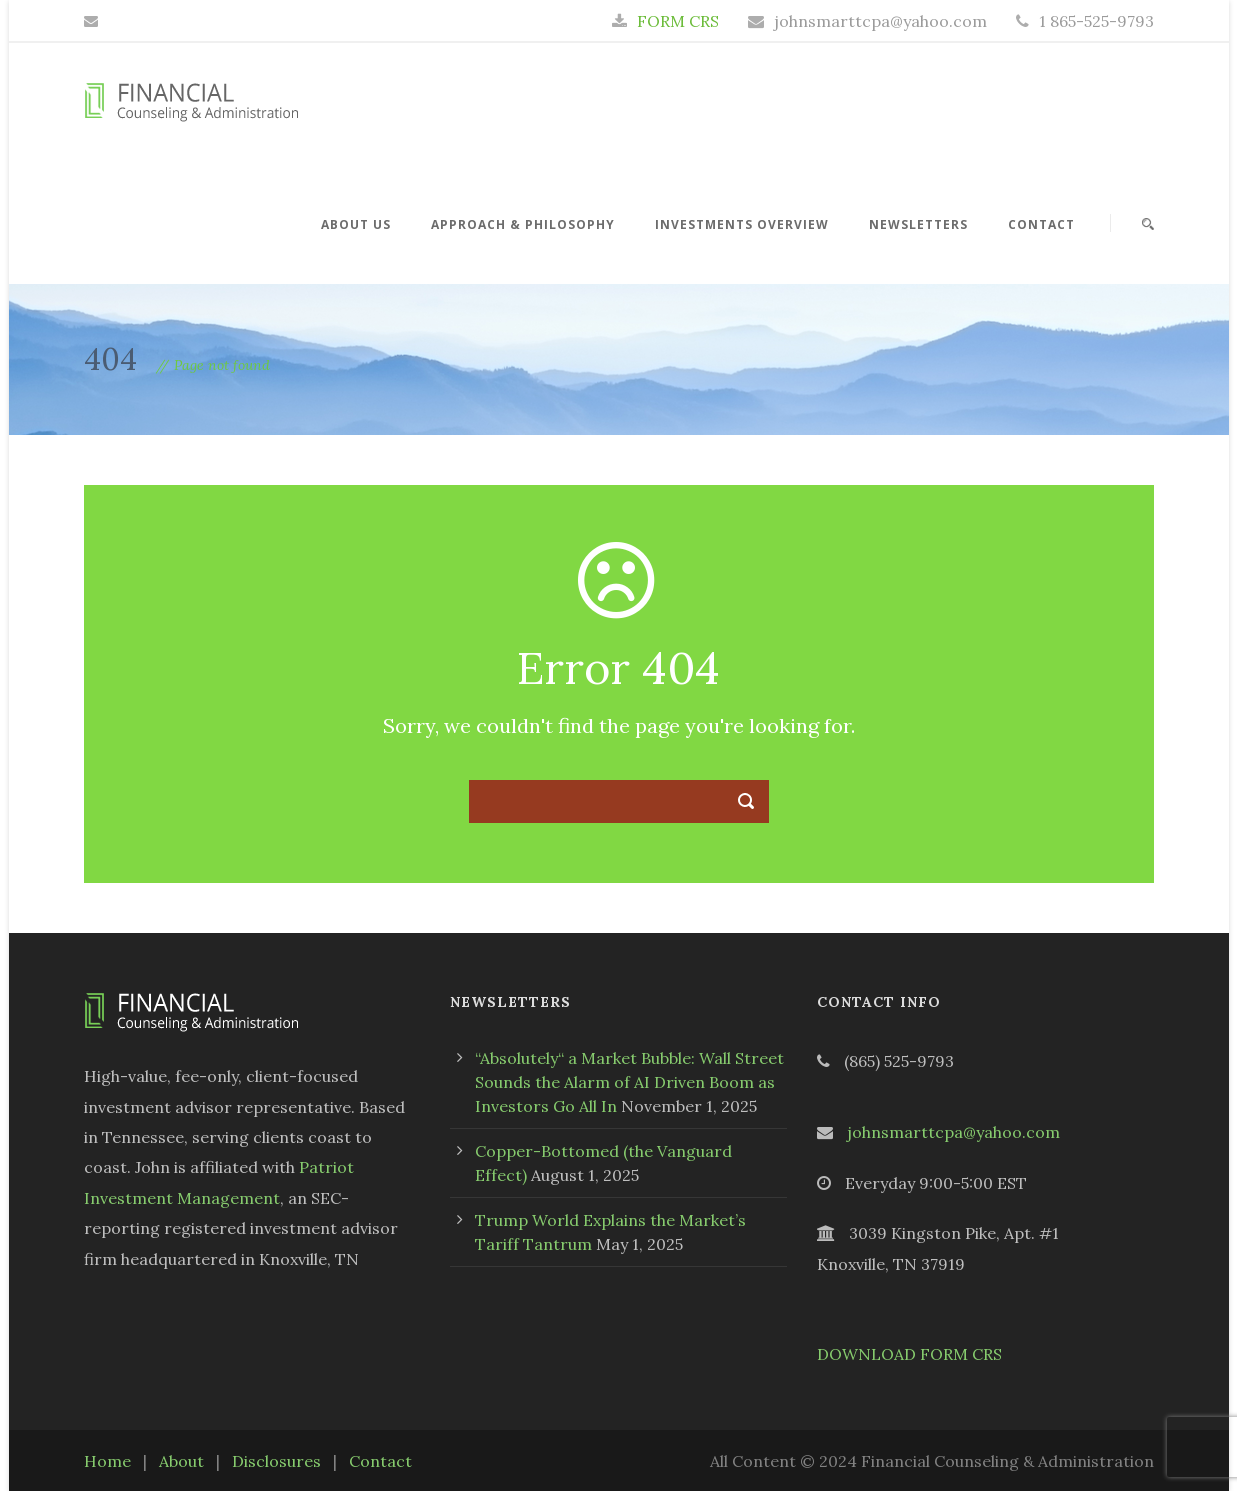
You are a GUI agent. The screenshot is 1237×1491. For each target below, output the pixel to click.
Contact (1041, 224)
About (181, 1461)
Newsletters (918, 224)
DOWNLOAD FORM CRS (909, 1354)
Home (107, 1461)
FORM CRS (678, 21)
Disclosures (276, 1461)
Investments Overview (742, 224)
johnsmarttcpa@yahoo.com (953, 1132)
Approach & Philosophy (523, 224)
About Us (356, 224)
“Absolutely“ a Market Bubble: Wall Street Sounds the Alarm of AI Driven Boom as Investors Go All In (629, 1082)
